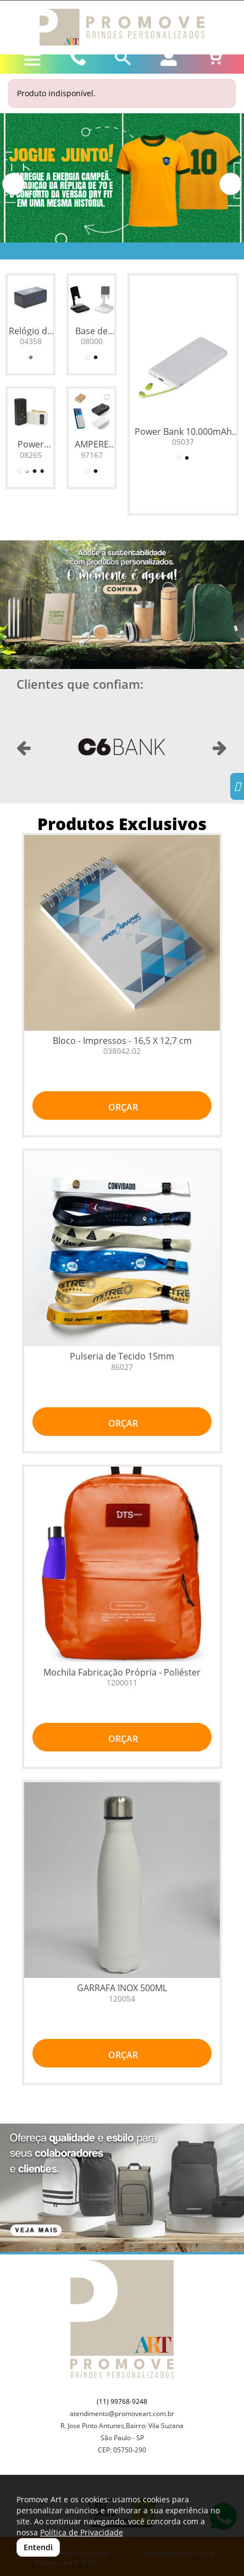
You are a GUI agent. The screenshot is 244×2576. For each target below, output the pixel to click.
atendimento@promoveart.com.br (122, 2413)
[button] (13, 184)
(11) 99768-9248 (122, 2401)
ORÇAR (122, 1107)
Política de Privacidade (81, 2532)
